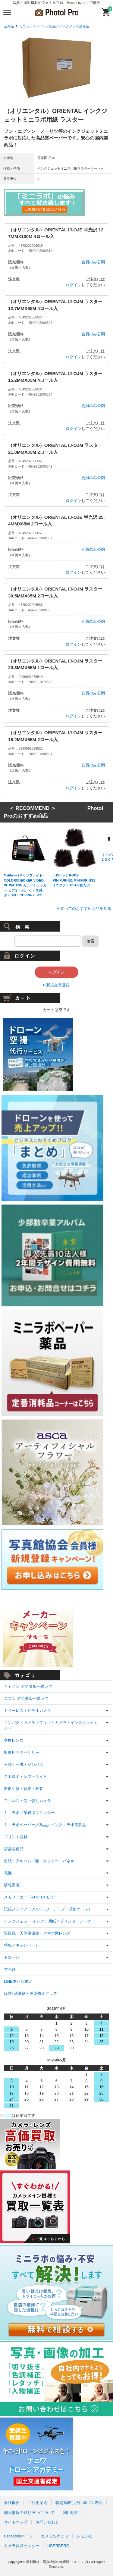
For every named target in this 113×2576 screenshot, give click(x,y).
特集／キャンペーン (21, 1945)
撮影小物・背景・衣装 (23, 1788)
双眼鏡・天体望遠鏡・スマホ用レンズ (37, 1933)
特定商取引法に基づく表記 (78, 2502)
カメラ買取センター (21, 2545)
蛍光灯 (10, 1969)
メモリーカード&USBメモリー (31, 1897)
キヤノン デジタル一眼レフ (28, 1686)
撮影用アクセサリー (21, 1752)
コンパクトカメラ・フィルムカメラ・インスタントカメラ (51, 1725)
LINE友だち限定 (18, 1981)
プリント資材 (15, 1837)
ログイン (73, 285)
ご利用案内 (37, 2502)
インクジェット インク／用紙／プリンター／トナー (49, 1921)
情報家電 (12, 1885)
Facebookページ (18, 2536)
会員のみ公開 (93, 262)
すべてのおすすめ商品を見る (85, 908)
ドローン (12, 1957)
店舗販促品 (14, 1849)
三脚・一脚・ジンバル (23, 1764)
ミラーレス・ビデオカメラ (27, 1710)
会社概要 (12, 2502)
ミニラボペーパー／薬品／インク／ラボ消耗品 (54, 26)
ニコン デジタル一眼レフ (26, 1698)
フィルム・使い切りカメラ (27, 1800)
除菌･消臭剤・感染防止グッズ (30, 1993)
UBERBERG (58, 2545)
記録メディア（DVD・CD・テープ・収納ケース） (48, 1909)
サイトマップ (15, 2522)
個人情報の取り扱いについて (29, 2512)
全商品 (9, 26)
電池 (8, 1873)
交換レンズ (14, 1740)
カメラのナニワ (54, 2536)
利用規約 (71, 2512)
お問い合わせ (47, 2522)
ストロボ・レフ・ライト (25, 1776)
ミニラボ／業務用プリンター (29, 1812)
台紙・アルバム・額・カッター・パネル (39, 1861)
